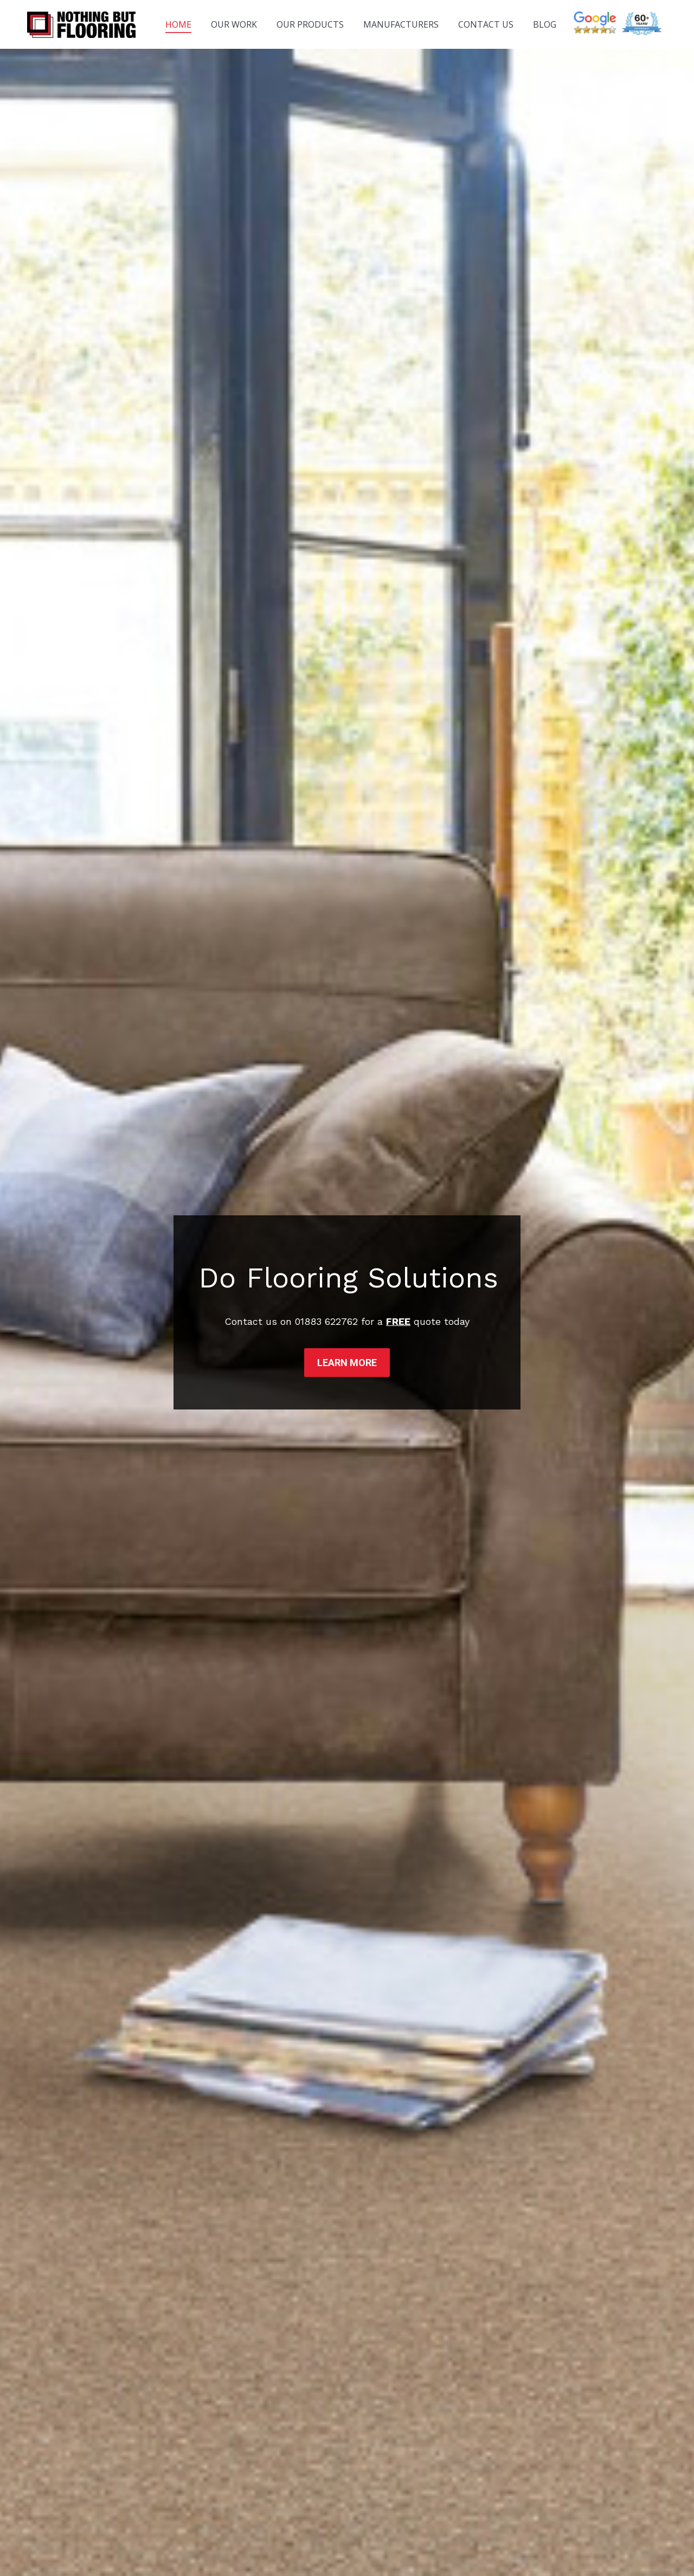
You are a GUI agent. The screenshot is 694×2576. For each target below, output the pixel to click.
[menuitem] (178, 24)
